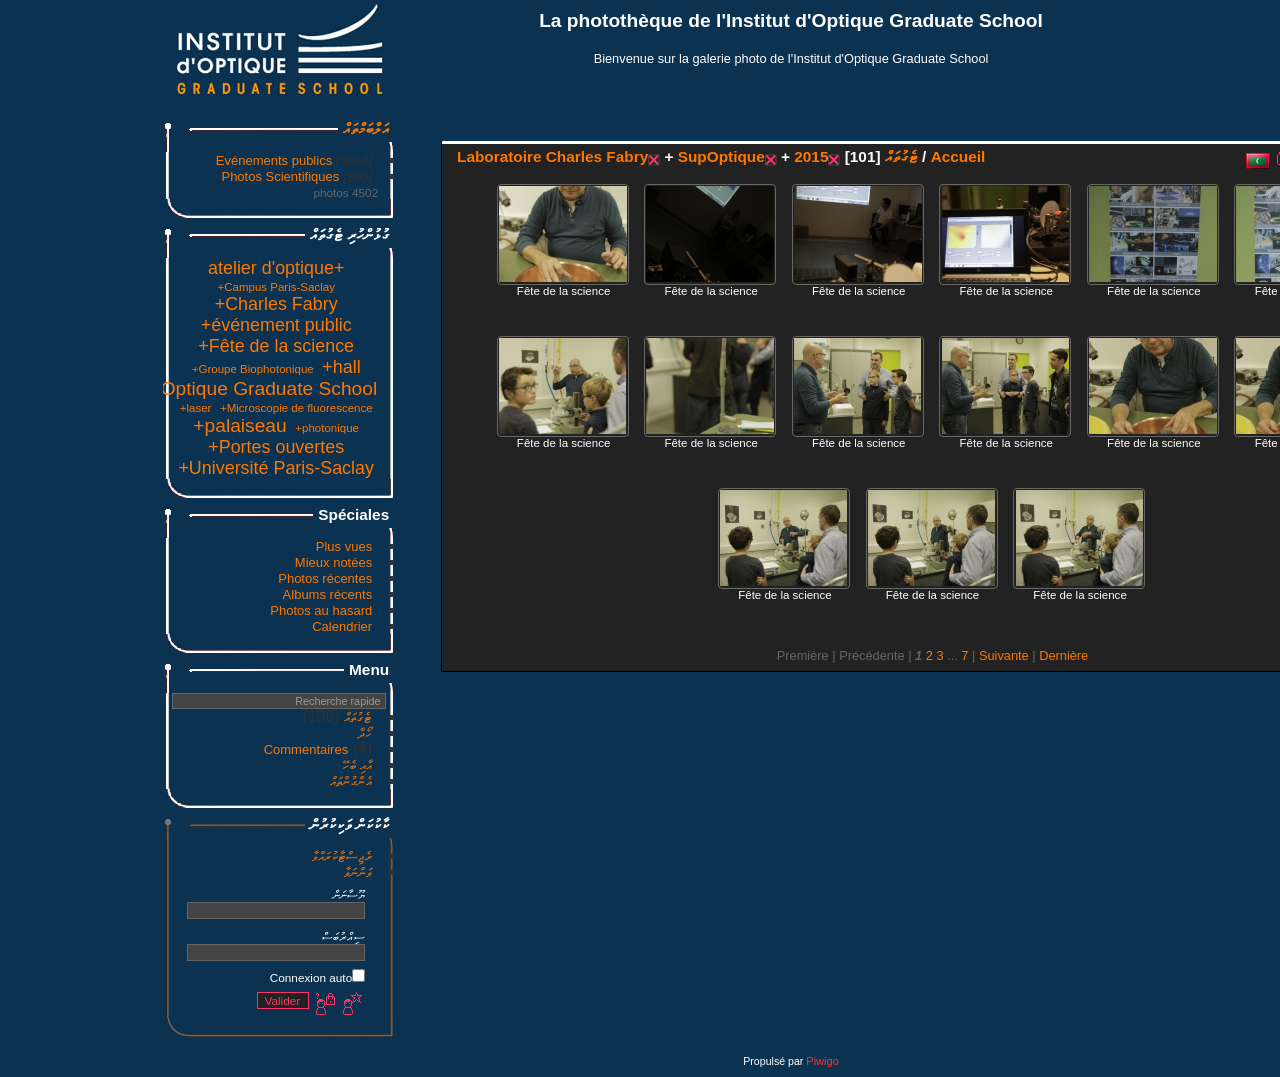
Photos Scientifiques (129, 176)
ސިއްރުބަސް (192, 936)
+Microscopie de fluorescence (145, 408)
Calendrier (191, 626)
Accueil (807, 156)
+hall (190, 367)
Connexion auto (166, 977)
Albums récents (177, 594)
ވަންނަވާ (207, 872)
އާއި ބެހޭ (206, 765)
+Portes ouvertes (125, 447)
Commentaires (155, 749)
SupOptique (570, 156)
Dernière (912, 655)
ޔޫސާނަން (198, 894)
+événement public (125, 325)
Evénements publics (123, 160)
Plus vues (193, 546)
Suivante (853, 655)
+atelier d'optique (125, 268)
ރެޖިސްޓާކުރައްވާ (191, 856)
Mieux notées (182, 562)
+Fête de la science (125, 346)
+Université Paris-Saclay (125, 468)
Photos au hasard (170, 610)
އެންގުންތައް (200, 781)
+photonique (176, 428)
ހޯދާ (214, 733)
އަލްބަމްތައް (215, 128)
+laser (45, 408)
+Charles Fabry (125, 304)
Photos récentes (174, 578)
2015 (660, 156)
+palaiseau (88, 425)
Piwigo (671, 1061)
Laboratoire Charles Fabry (401, 156)
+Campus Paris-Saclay (124, 287)
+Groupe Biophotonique (102, 369)
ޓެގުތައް (207, 717)
